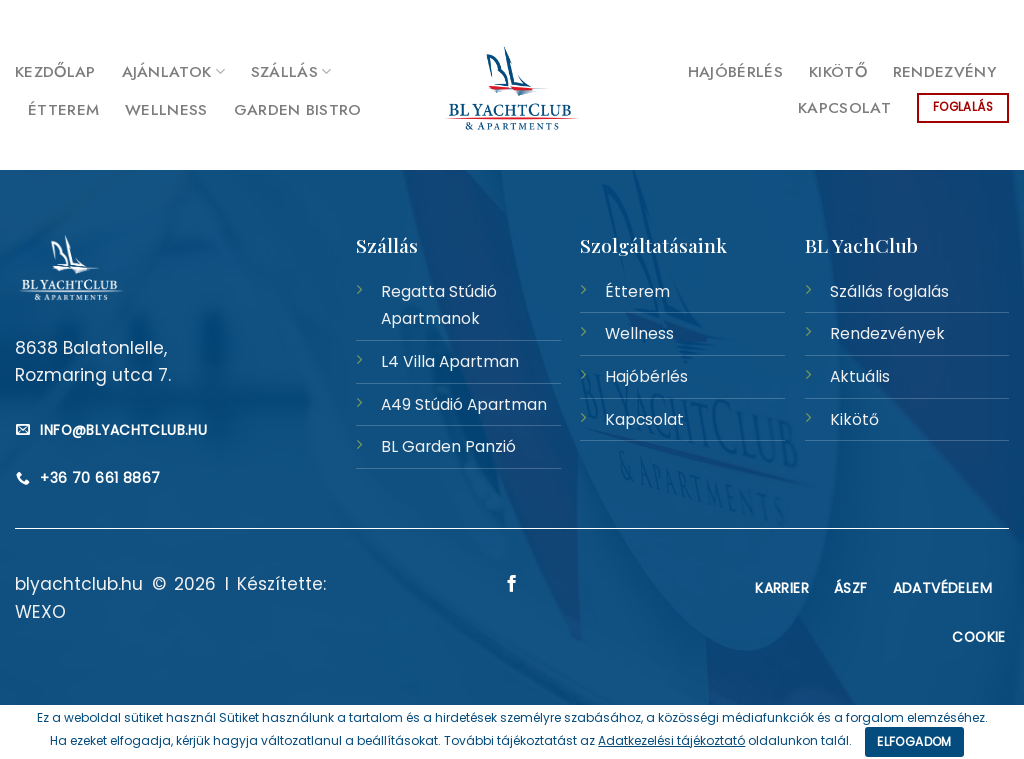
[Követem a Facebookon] (998, 18)
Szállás (291, 71)
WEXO (40, 612)
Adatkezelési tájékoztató (671, 740)
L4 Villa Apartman (450, 361)
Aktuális (860, 376)
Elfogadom (914, 741)
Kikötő (838, 71)
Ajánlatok (173, 71)
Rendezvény (944, 71)
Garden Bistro (298, 109)
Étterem (63, 109)
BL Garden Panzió (448, 446)
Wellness (166, 109)
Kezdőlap (55, 71)
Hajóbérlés (735, 71)
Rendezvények (887, 333)
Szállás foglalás (889, 291)
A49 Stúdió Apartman (464, 404)
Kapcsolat (844, 107)
